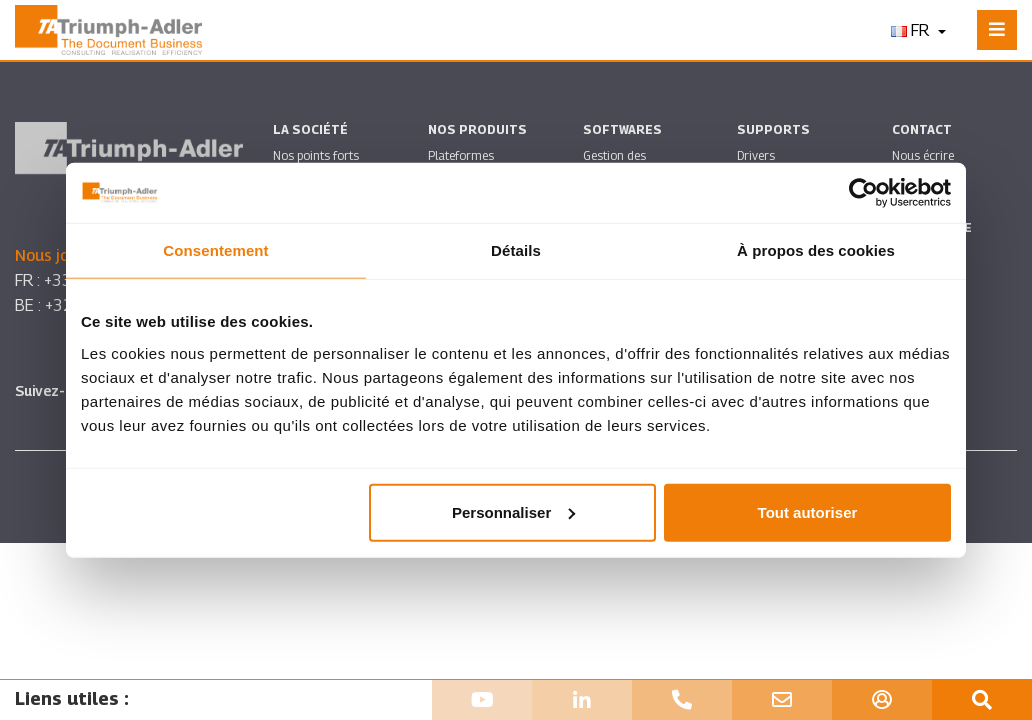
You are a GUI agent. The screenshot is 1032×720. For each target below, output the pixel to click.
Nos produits (477, 129)
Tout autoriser (808, 511)
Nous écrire (923, 155)
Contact (922, 129)
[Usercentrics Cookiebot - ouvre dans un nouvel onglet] (863, 193)
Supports (773, 129)
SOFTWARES (622, 129)
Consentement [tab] (215, 250)
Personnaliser (513, 511)
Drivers (756, 155)
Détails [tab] (516, 250)
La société (310, 129)
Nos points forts (316, 155)
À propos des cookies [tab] (816, 250)
